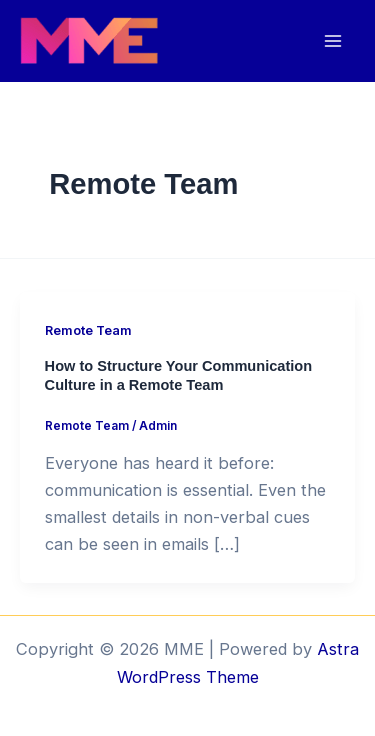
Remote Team (88, 330)
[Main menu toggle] (332, 41)
